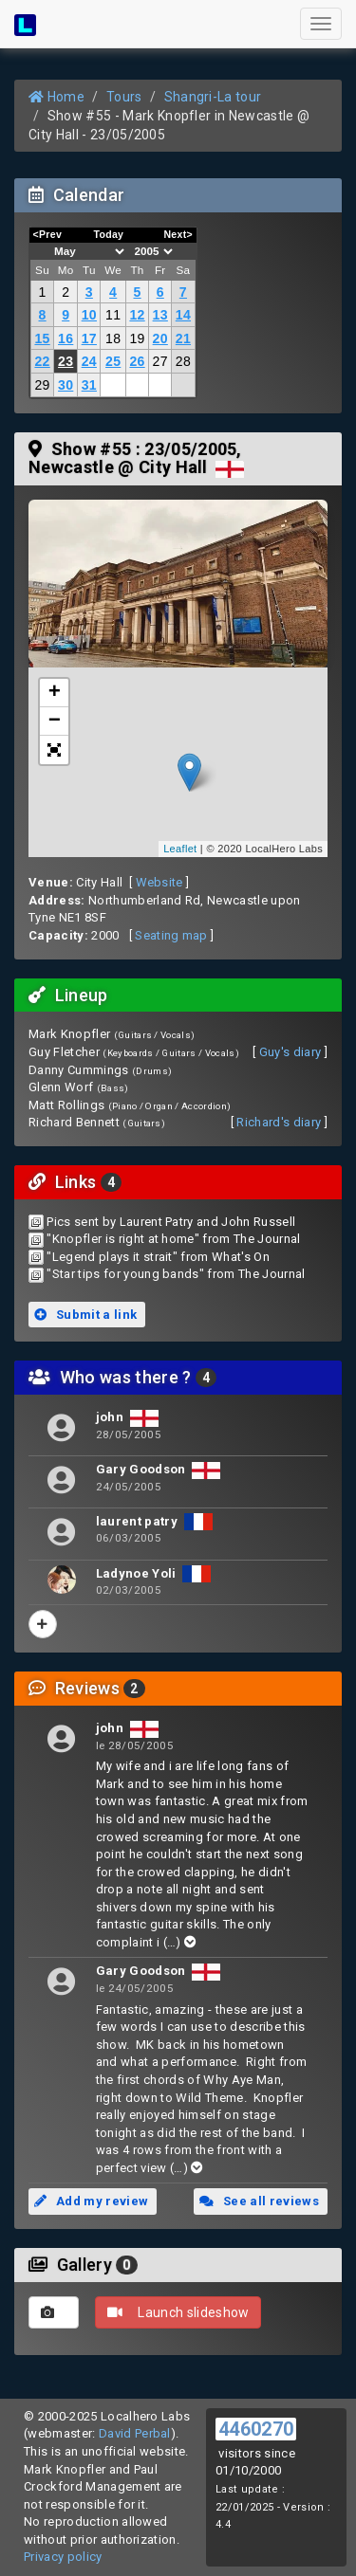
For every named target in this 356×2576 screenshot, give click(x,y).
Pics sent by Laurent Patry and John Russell (171, 1222)
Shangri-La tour (213, 96)
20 (160, 338)
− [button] (55, 721)
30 (65, 385)
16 (65, 338)
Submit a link (85, 1314)
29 (41, 385)
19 (136, 338)
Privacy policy (63, 2556)
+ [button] (55, 693)
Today (108, 234)
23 (65, 361)
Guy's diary (290, 1052)
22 (41, 361)
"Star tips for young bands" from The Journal (176, 1274)
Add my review (91, 2201)
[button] (54, 750)
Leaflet (180, 848)
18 (113, 338)
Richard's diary (278, 1122)
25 (113, 361)
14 (183, 314)
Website (159, 882)
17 (89, 338)
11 (113, 314)
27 (160, 361)
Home (56, 96)
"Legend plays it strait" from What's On (158, 1257)
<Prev (48, 234)
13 (160, 314)
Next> (178, 234)
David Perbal (135, 2433)
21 (183, 338)
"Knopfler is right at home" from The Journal (173, 1239)
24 (89, 361)
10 (89, 314)
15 (41, 338)
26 (136, 361)
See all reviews (259, 2201)
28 (183, 361)
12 (136, 314)
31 (89, 385)
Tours (124, 96)
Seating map (171, 935)
